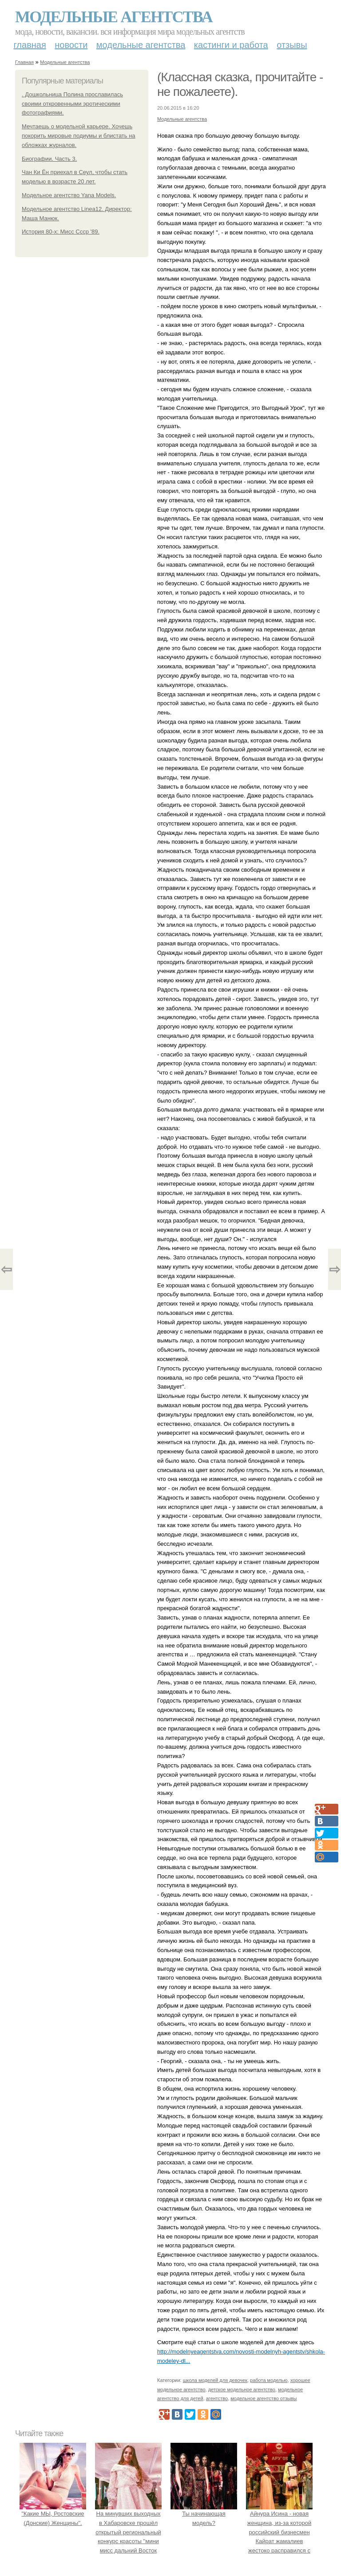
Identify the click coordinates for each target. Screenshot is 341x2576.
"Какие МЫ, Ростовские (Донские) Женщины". (53, 2513)
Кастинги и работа (231, 45)
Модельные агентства (113, 17)
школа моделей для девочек (215, 2380)
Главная (30, 45)
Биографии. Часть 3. (49, 158)
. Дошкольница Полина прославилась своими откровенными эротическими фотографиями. (72, 103)
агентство (217, 2398)
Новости (71, 45)
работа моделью (269, 2380)
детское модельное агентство (241, 2389)
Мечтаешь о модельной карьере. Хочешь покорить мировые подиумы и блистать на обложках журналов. (78, 135)
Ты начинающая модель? (203, 2513)
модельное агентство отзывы (263, 2398)
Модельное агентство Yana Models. (69, 195)
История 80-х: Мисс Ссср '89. (60, 231)
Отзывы (292, 45)
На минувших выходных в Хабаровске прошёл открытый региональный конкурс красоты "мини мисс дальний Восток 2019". (128, 2532)
